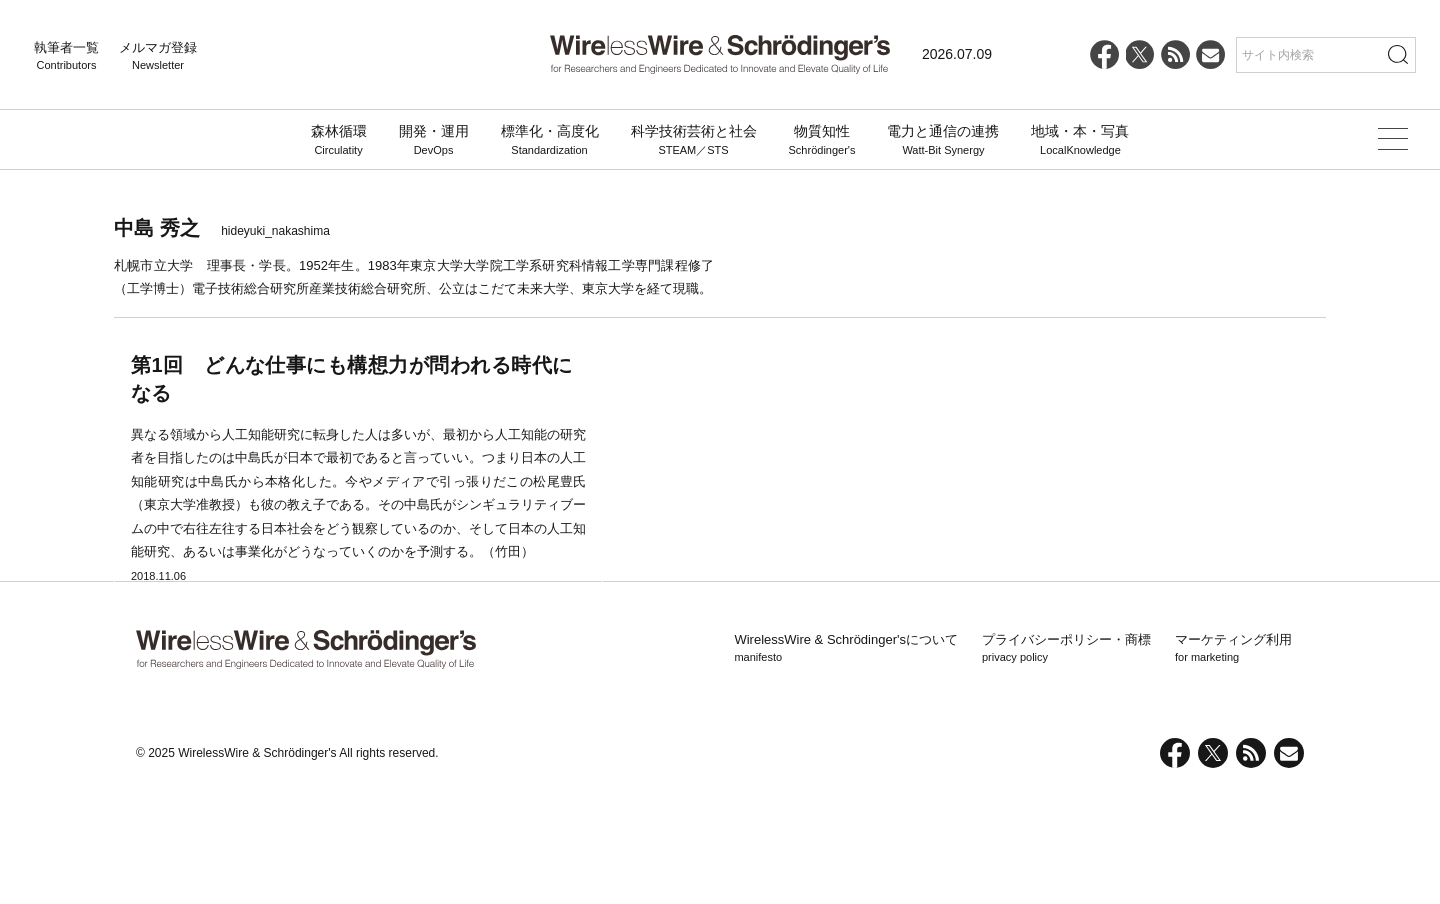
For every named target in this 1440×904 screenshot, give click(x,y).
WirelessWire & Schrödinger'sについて (846, 761)
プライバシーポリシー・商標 (1066, 761)
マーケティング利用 (1233, 761)
